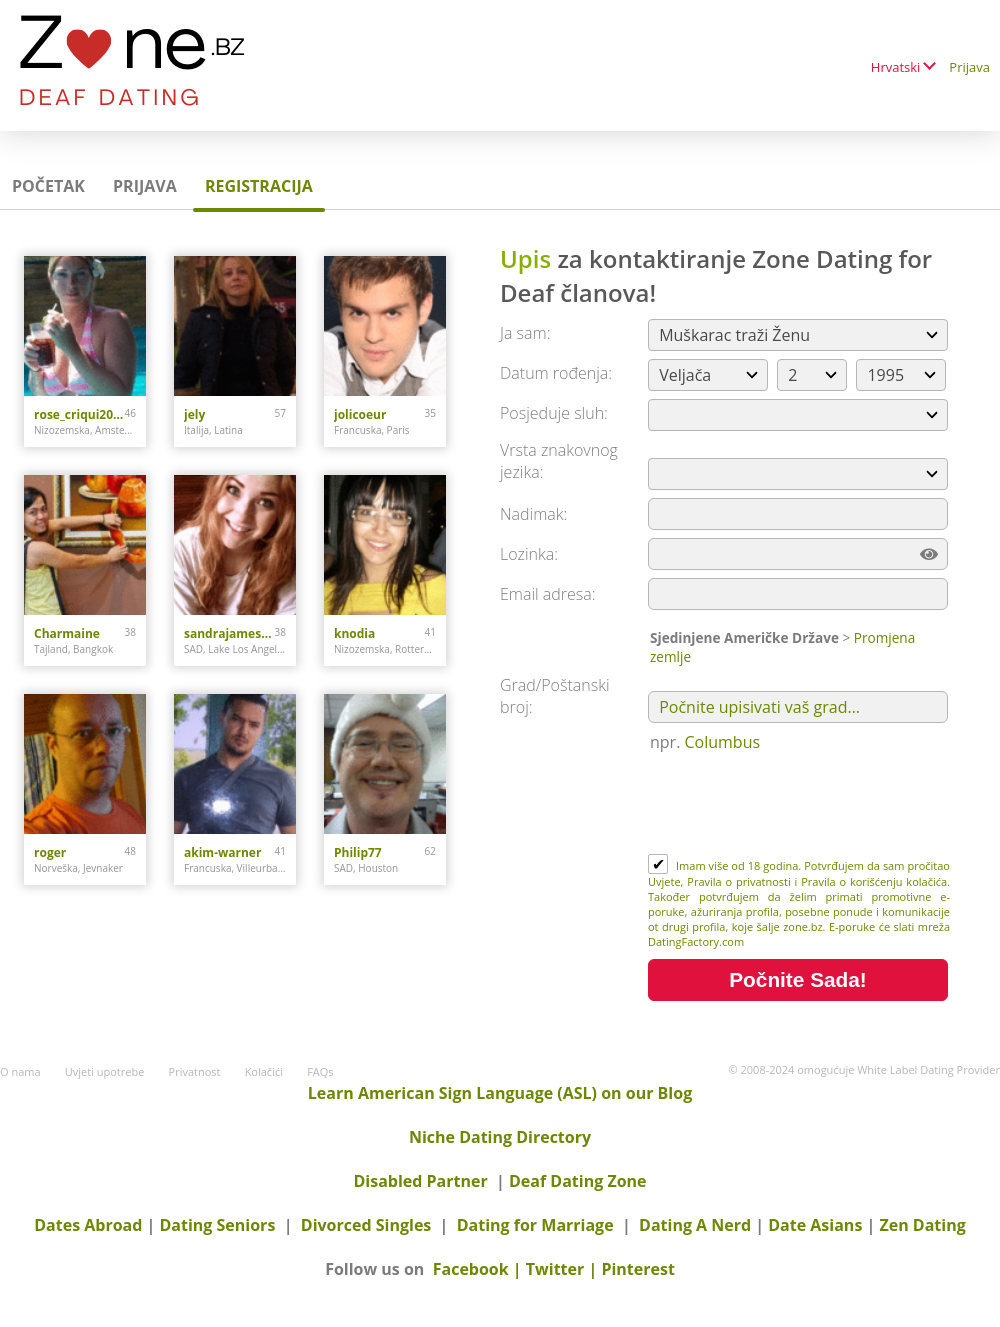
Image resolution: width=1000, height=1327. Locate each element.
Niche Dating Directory (500, 1137)
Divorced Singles (366, 1225)
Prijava (969, 67)
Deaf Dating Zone (578, 1181)
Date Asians (815, 1225)
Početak (48, 186)
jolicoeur (360, 414)
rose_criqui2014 (79, 414)
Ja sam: (525, 333)
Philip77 (358, 852)
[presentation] (800, 805)
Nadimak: (533, 514)
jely (194, 414)
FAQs (320, 1071)
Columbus (723, 742)
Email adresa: (548, 594)
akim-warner (222, 852)
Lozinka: (529, 554)
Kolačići (264, 1071)
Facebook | (479, 1269)
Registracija (259, 186)
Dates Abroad (88, 1225)
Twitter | (564, 1269)
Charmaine (67, 633)
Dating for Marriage (535, 1225)
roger (50, 852)
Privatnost (195, 1071)
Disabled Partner (420, 1181)
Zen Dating (922, 1225)
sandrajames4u (229, 633)
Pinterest (637, 1269)
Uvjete (664, 881)
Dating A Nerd (695, 1225)
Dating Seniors (218, 1225)
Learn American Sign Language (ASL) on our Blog (500, 1093)
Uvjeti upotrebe (105, 1071)
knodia (354, 633)
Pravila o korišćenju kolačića (874, 881)
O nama (20, 1071)
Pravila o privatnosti (739, 881)
